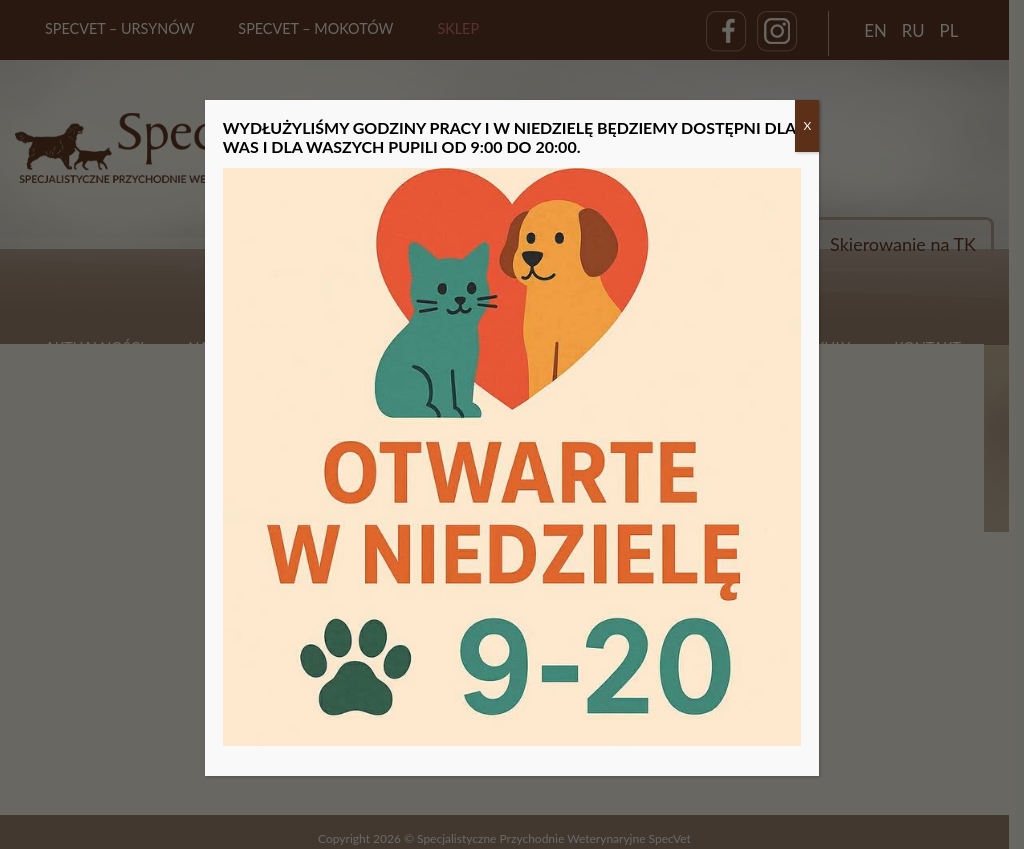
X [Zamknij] (807, 125)
